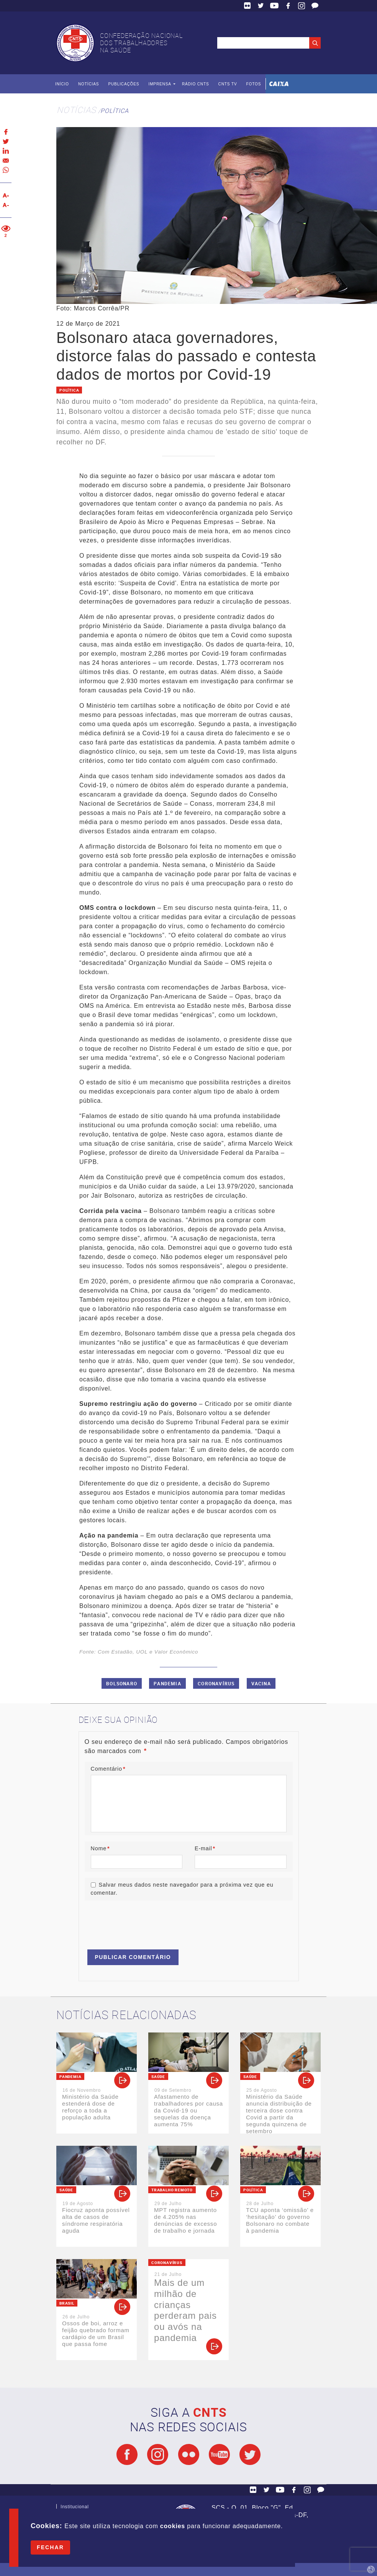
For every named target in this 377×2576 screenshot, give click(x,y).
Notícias (88, 84)
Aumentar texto (5, 195)
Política (114, 110)
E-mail (205, 1848)
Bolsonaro (121, 1683)
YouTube (274, 5)
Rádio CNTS (195, 84)
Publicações (123, 84)
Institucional (75, 2508)
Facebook (288, 5)
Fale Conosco (315, 5)
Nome (100, 1848)
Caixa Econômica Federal (279, 83)
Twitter (261, 5)
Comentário (108, 1769)
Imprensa (159, 84)
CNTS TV (227, 84)
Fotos (253, 84)
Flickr (247, 5)
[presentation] (143, 1921)
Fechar (50, 2547)
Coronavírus (216, 1683)
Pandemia (167, 1683)
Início (62, 84)
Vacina (261, 1683)
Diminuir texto (5, 205)
